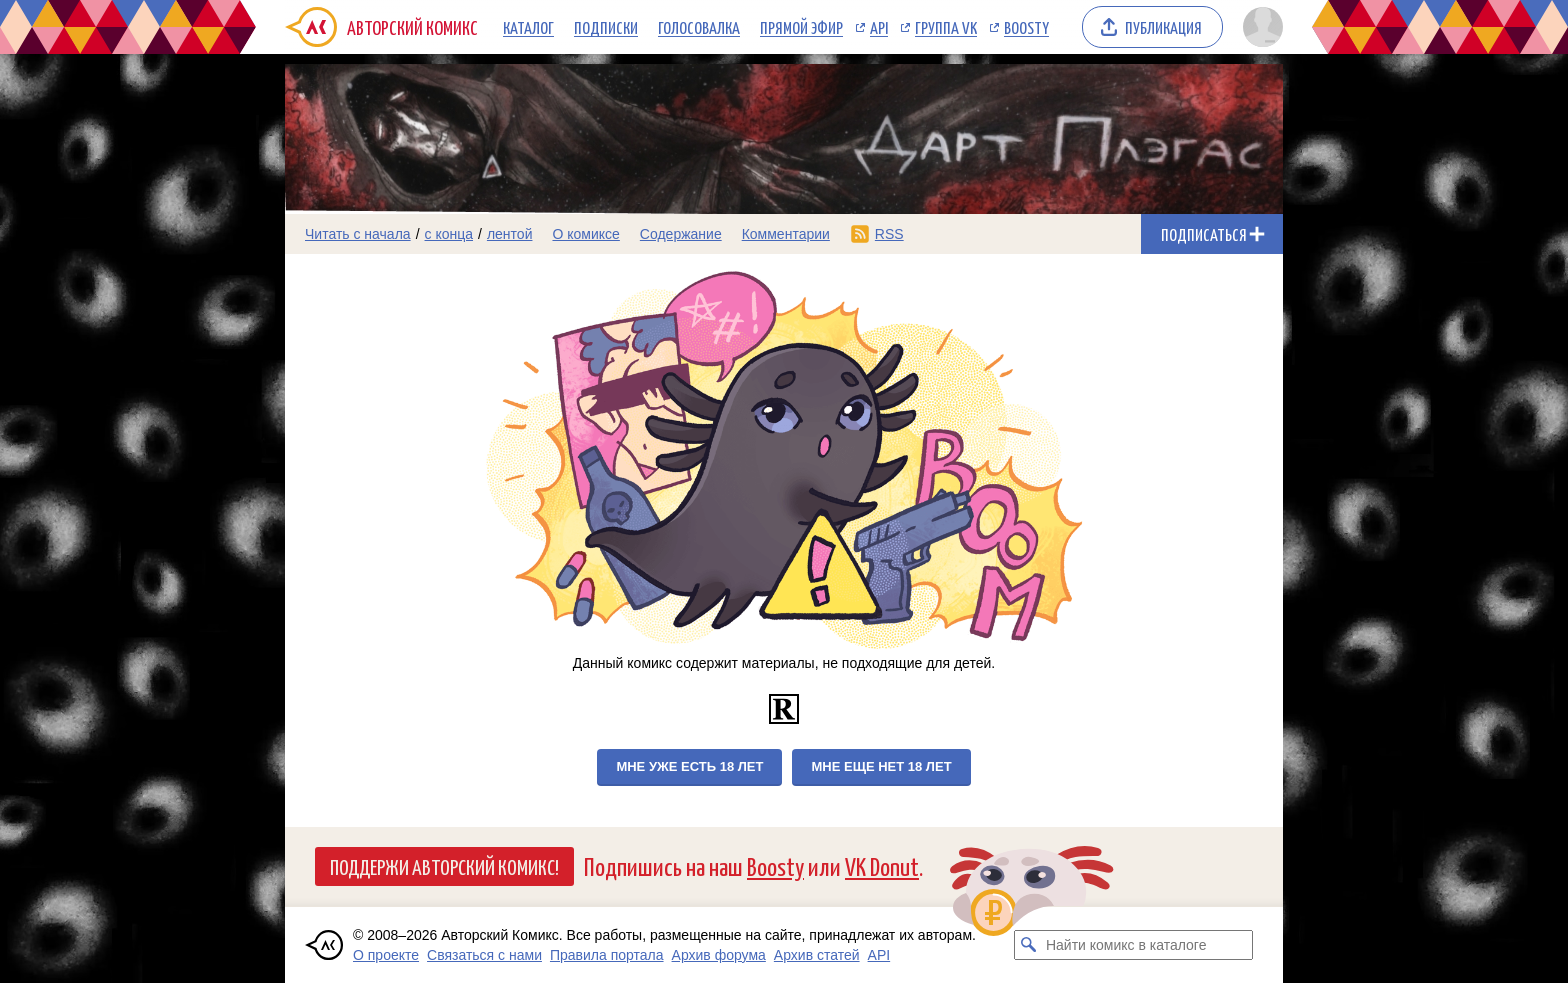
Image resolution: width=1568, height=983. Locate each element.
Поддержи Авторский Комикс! (444, 866)
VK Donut (882, 865)
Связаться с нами (484, 955)
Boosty (1026, 27)
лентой (510, 234)
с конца (449, 234)
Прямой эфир (801, 27)
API (879, 27)
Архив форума (719, 955)
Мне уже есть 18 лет (689, 766)
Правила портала (607, 955)
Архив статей (817, 955)
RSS (889, 234)
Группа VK (946, 27)
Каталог (528, 27)
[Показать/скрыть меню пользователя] (1259, 27)
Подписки (606, 27)
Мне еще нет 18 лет (881, 766)
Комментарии (786, 234)
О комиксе (585, 234)
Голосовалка (699, 27)
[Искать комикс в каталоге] (1029, 945)
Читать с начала (358, 234)
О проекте (386, 955)
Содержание (681, 234)
